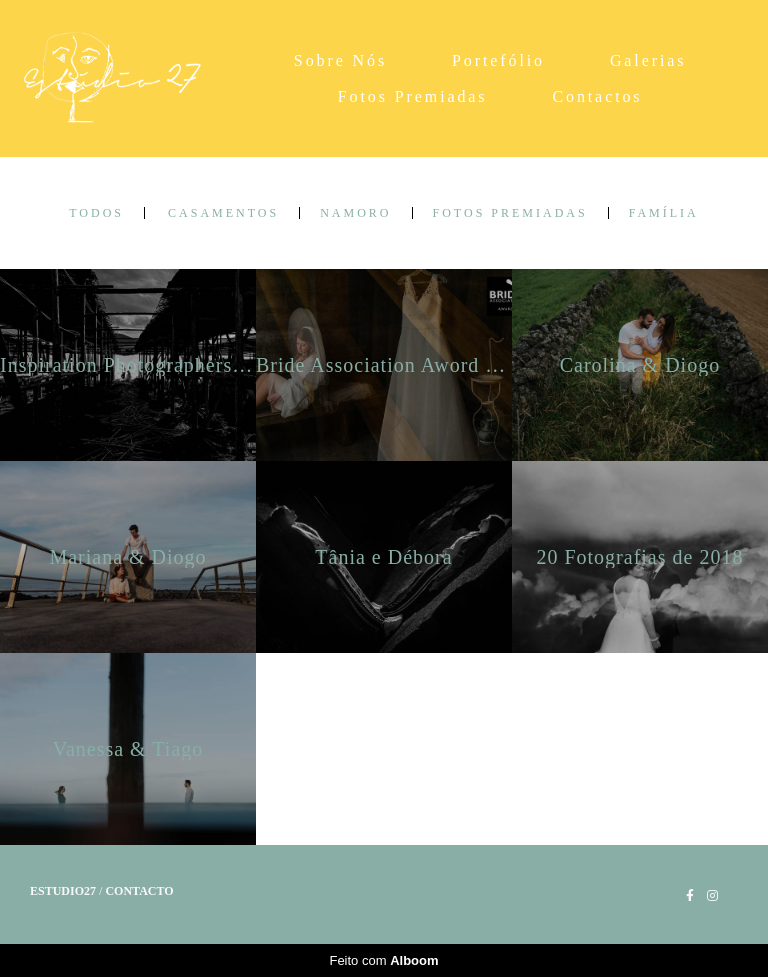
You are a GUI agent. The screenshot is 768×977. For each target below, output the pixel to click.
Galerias (648, 60)
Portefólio (498, 60)
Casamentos (223, 213)
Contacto (139, 891)
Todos (96, 213)
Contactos (597, 96)
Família (664, 213)
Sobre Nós (340, 60)
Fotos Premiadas (413, 96)
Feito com (383, 960)
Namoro (355, 213)
